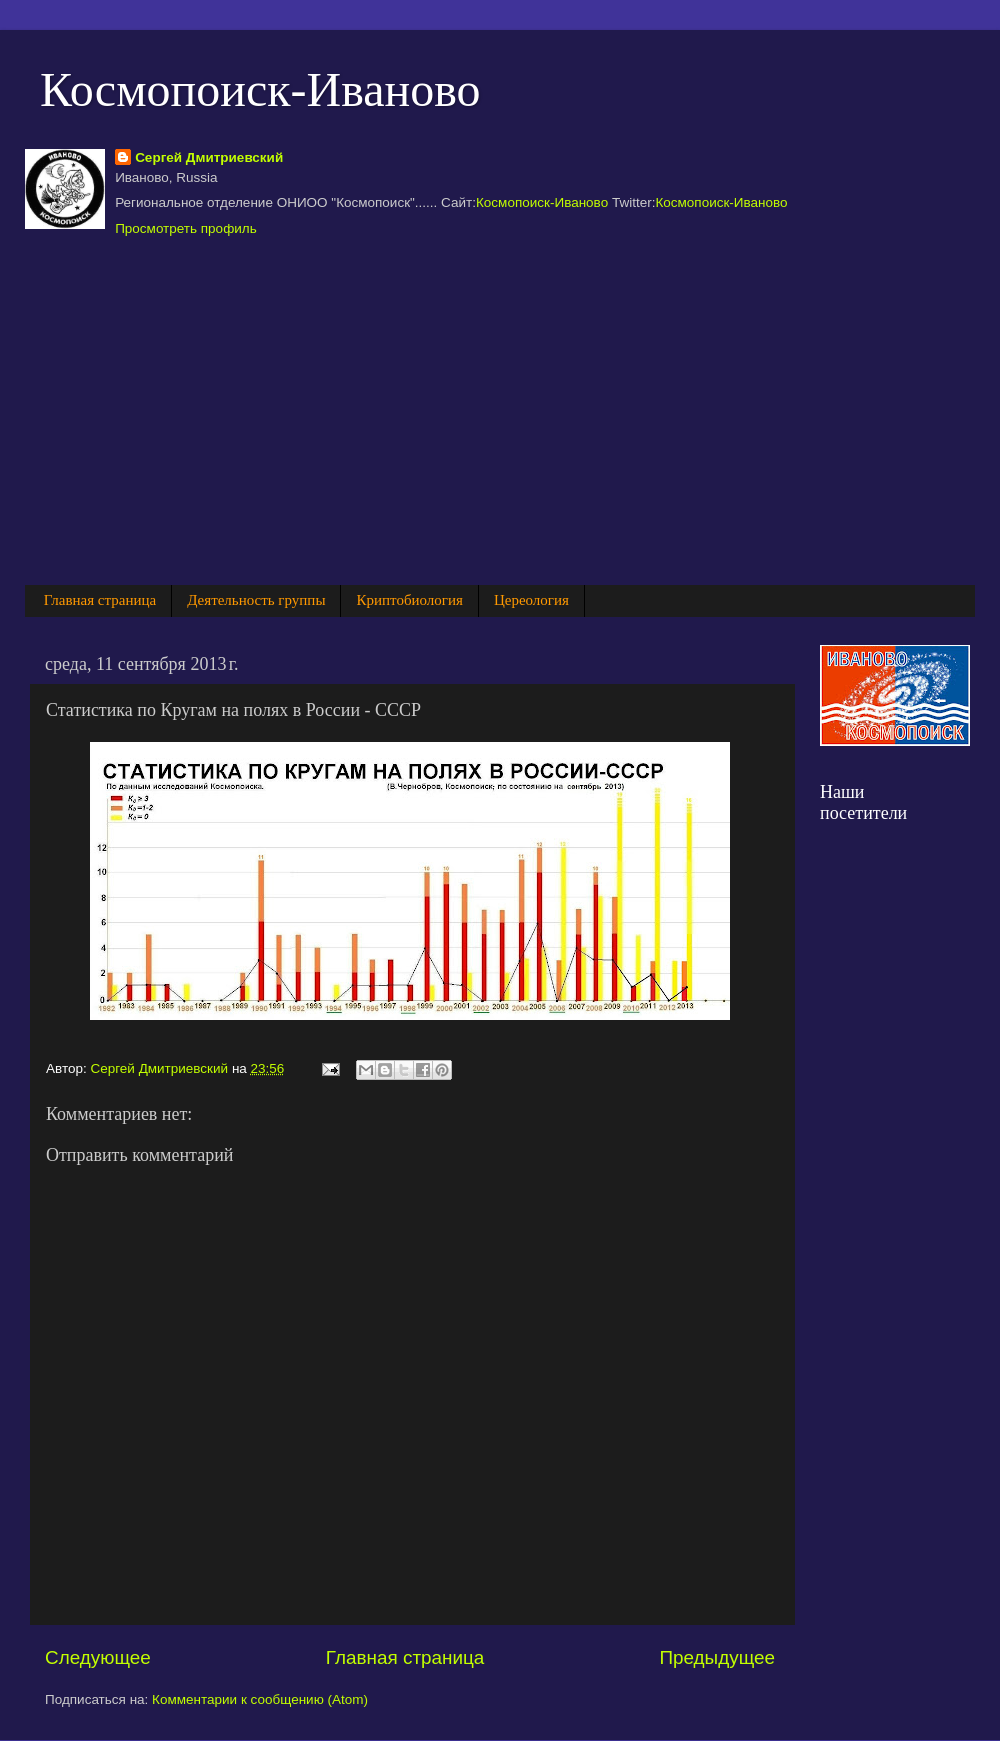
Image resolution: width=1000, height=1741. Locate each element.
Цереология (531, 600)
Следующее (98, 1657)
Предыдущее (717, 1657)
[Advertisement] (429, 409)
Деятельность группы (256, 600)
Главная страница (100, 600)
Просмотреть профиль (186, 228)
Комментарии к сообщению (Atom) (260, 1699)
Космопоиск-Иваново (260, 89)
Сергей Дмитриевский (209, 157)
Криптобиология (409, 600)
